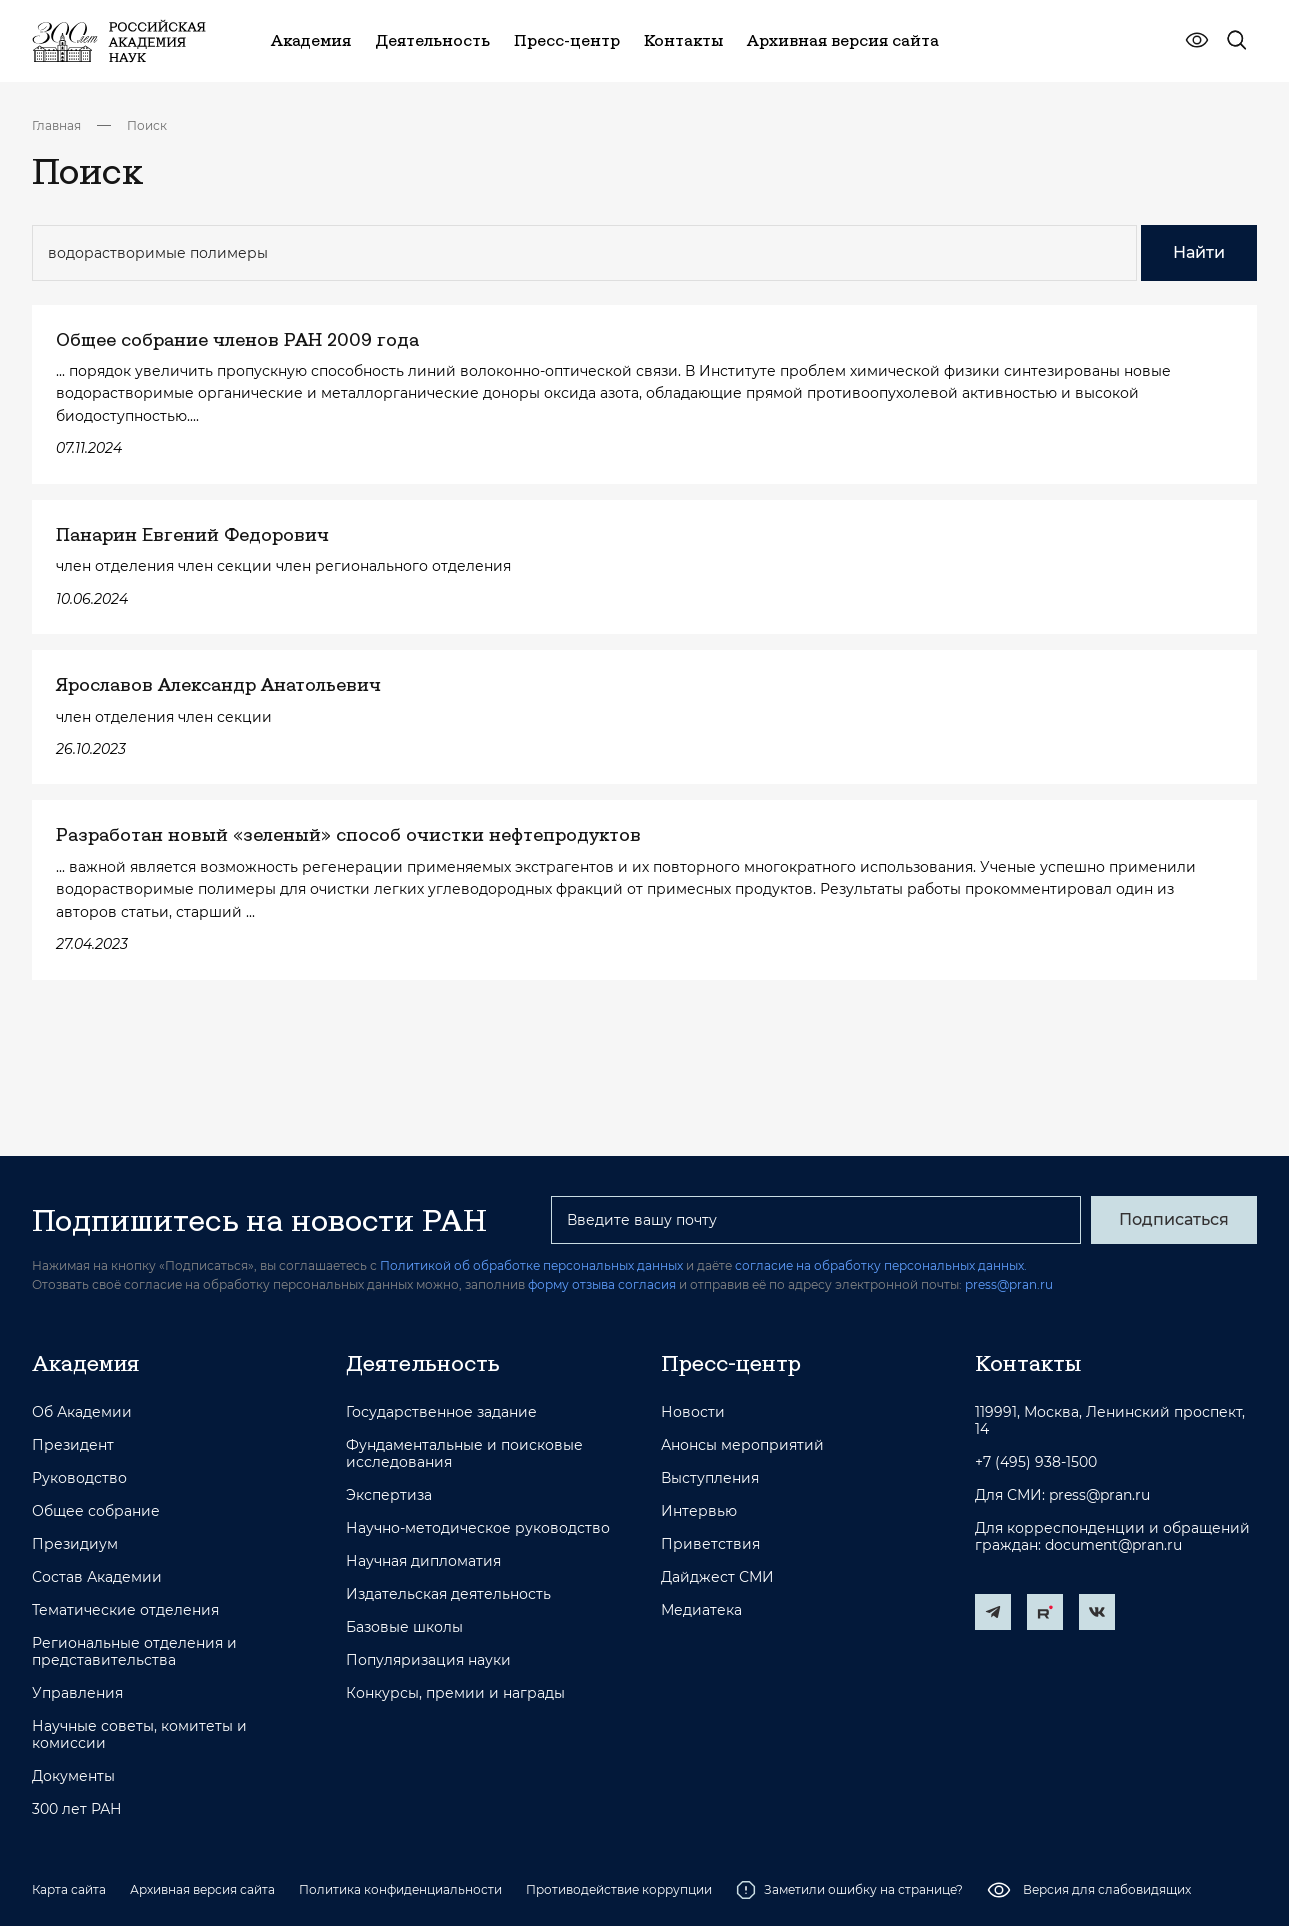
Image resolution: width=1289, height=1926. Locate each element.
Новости (693, 1412)
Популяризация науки (428, 1660)
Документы (73, 1776)
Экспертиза (389, 1495)
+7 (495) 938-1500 (1036, 1462)
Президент (73, 1445)
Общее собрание (96, 1511)
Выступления (710, 1478)
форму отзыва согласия (602, 1284)
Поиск (147, 125)
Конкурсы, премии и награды (455, 1693)
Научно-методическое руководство (478, 1528)
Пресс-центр (731, 1363)
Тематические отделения (125, 1610)
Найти (1199, 252)
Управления (77, 1693)
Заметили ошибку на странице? (849, 1890)
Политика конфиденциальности (400, 1889)
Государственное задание (441, 1412)
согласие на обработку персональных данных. (881, 1265)
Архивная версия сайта (202, 1889)
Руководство (79, 1478)
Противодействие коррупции (619, 1889)
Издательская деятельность (448, 1594)
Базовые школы (404, 1627)
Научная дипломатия (423, 1561)
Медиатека (701, 1610)
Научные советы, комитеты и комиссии (139, 1735)
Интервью (699, 1511)
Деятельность (423, 1363)
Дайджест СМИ (717, 1577)
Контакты (1028, 1363)
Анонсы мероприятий (742, 1445)
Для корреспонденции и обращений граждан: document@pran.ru (1112, 1537)
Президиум (75, 1544)
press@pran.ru (1009, 1284)
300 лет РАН (77, 1809)
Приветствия (710, 1544)
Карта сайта (69, 1889)
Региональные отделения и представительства (134, 1652)
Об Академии (82, 1412)
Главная (56, 125)
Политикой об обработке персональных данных (531, 1265)
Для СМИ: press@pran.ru (1062, 1495)
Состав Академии (97, 1577)
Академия (85, 1363)
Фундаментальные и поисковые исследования (464, 1454)
